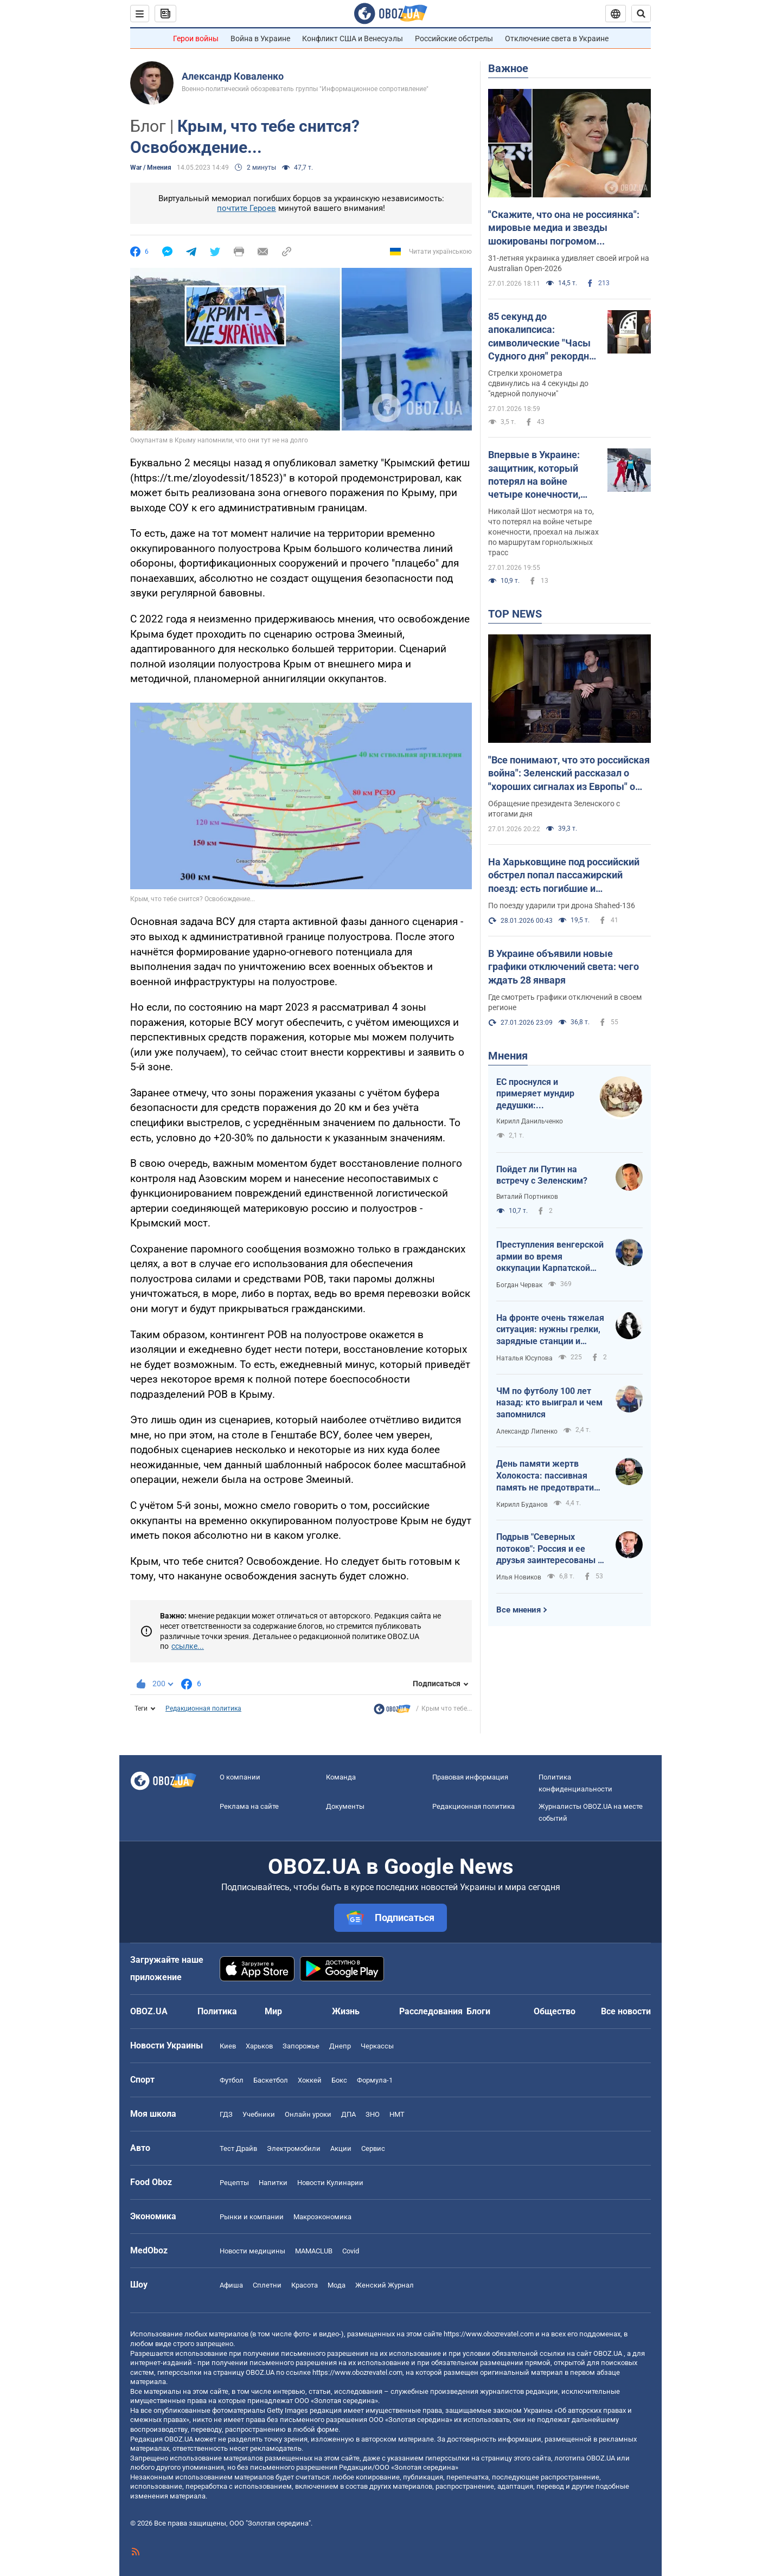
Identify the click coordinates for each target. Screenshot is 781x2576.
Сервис (373, 2148)
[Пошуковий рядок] (641, 13)
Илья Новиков (518, 1577)
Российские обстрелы (454, 38)
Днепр (340, 2046)
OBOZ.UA (607, 2353)
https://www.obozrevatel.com (489, 2334)
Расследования (431, 2011)
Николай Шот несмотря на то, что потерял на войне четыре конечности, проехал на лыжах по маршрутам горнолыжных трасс (543, 532)
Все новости (626, 2011)
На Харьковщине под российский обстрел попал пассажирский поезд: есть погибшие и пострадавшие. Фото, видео (563, 875)
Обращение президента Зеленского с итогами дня (554, 808)
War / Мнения (150, 167)
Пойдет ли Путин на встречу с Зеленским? (541, 1175)
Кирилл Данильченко (529, 1121)
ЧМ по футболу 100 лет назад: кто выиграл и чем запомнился (549, 1402)
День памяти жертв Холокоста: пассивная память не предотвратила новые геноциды (550, 1476)
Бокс (339, 2080)
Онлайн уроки (308, 2114)
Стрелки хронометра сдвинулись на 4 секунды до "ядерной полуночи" (538, 383)
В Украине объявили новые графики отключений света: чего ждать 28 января (563, 967)
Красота (304, 2285)
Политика (217, 2011)
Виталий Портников (527, 1196)
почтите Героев (246, 208)
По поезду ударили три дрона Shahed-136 (561, 905)
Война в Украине (260, 38)
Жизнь (346, 2011)
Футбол (232, 2080)
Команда (341, 1777)
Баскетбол (270, 2080)
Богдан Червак (519, 1285)
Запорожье (301, 2046)
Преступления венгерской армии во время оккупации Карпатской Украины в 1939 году (550, 1256)
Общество (554, 2011)
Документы (345, 1806)
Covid (350, 2251)
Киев (228, 2046)
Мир (273, 2011)
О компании (240, 1777)
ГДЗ (226, 2114)
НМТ (397, 2114)
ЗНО (373, 2114)
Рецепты (234, 2183)
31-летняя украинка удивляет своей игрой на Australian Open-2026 (568, 263)
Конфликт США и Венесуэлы (352, 38)
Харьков (259, 2046)
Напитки (273, 2183)
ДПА (348, 2114)
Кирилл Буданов (522, 1504)
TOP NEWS (515, 613)
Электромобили (294, 2148)
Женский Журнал (384, 2285)
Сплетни (267, 2285)
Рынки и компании (252, 2217)
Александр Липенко (527, 1431)
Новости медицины (252, 2251)
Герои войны (196, 38)
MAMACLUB (313, 2251)
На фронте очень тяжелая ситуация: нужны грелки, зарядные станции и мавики (550, 1330)
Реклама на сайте (249, 1806)
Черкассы (377, 2046)
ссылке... (187, 1646)
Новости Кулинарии (330, 2183)
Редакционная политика (203, 1708)
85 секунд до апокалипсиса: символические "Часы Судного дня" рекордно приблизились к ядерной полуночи (541, 337)
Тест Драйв (238, 2148)
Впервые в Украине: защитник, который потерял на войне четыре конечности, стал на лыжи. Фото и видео (537, 475)
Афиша (231, 2285)
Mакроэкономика (322, 2217)
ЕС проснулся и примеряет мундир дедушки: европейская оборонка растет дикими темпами (535, 1094)
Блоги (478, 2011)
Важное (508, 68)
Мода (336, 2285)
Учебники (258, 2114)
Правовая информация (470, 1777)
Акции (340, 2148)
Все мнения (518, 1610)
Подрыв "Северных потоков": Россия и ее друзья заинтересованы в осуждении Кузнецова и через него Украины (549, 1549)
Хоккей (310, 2080)
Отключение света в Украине (557, 38)
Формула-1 (375, 2080)
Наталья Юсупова (524, 1358)
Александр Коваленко (233, 76)
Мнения (508, 1055)
